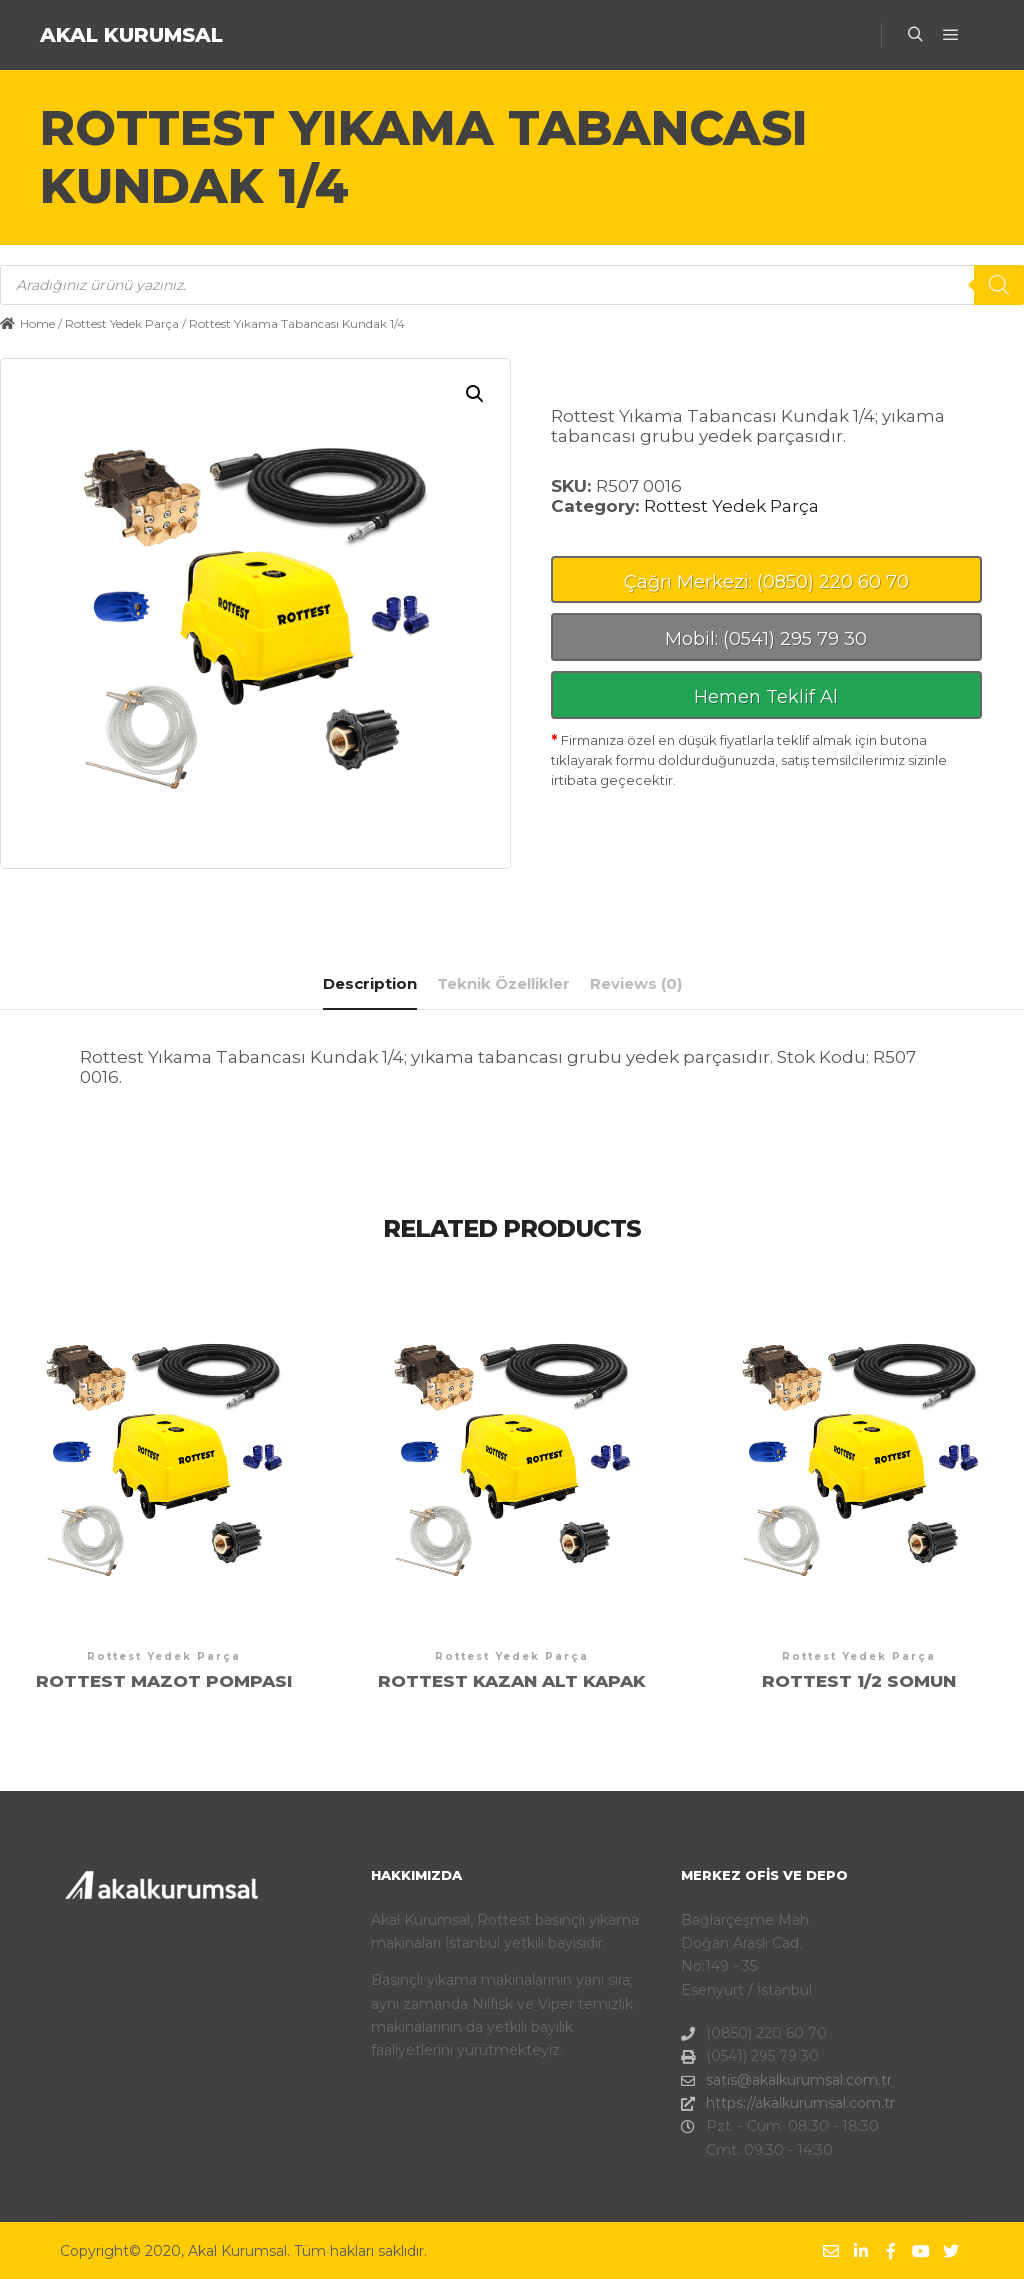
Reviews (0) (636, 983)
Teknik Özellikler (503, 983)
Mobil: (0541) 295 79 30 (766, 639)
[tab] (370, 984)
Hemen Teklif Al (766, 697)
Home (37, 323)
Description (370, 983)
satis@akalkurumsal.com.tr (786, 2080)
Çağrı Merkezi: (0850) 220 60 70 (766, 582)
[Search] (999, 285)
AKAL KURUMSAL (131, 35)
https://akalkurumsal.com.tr (788, 2103)
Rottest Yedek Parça (122, 323)
